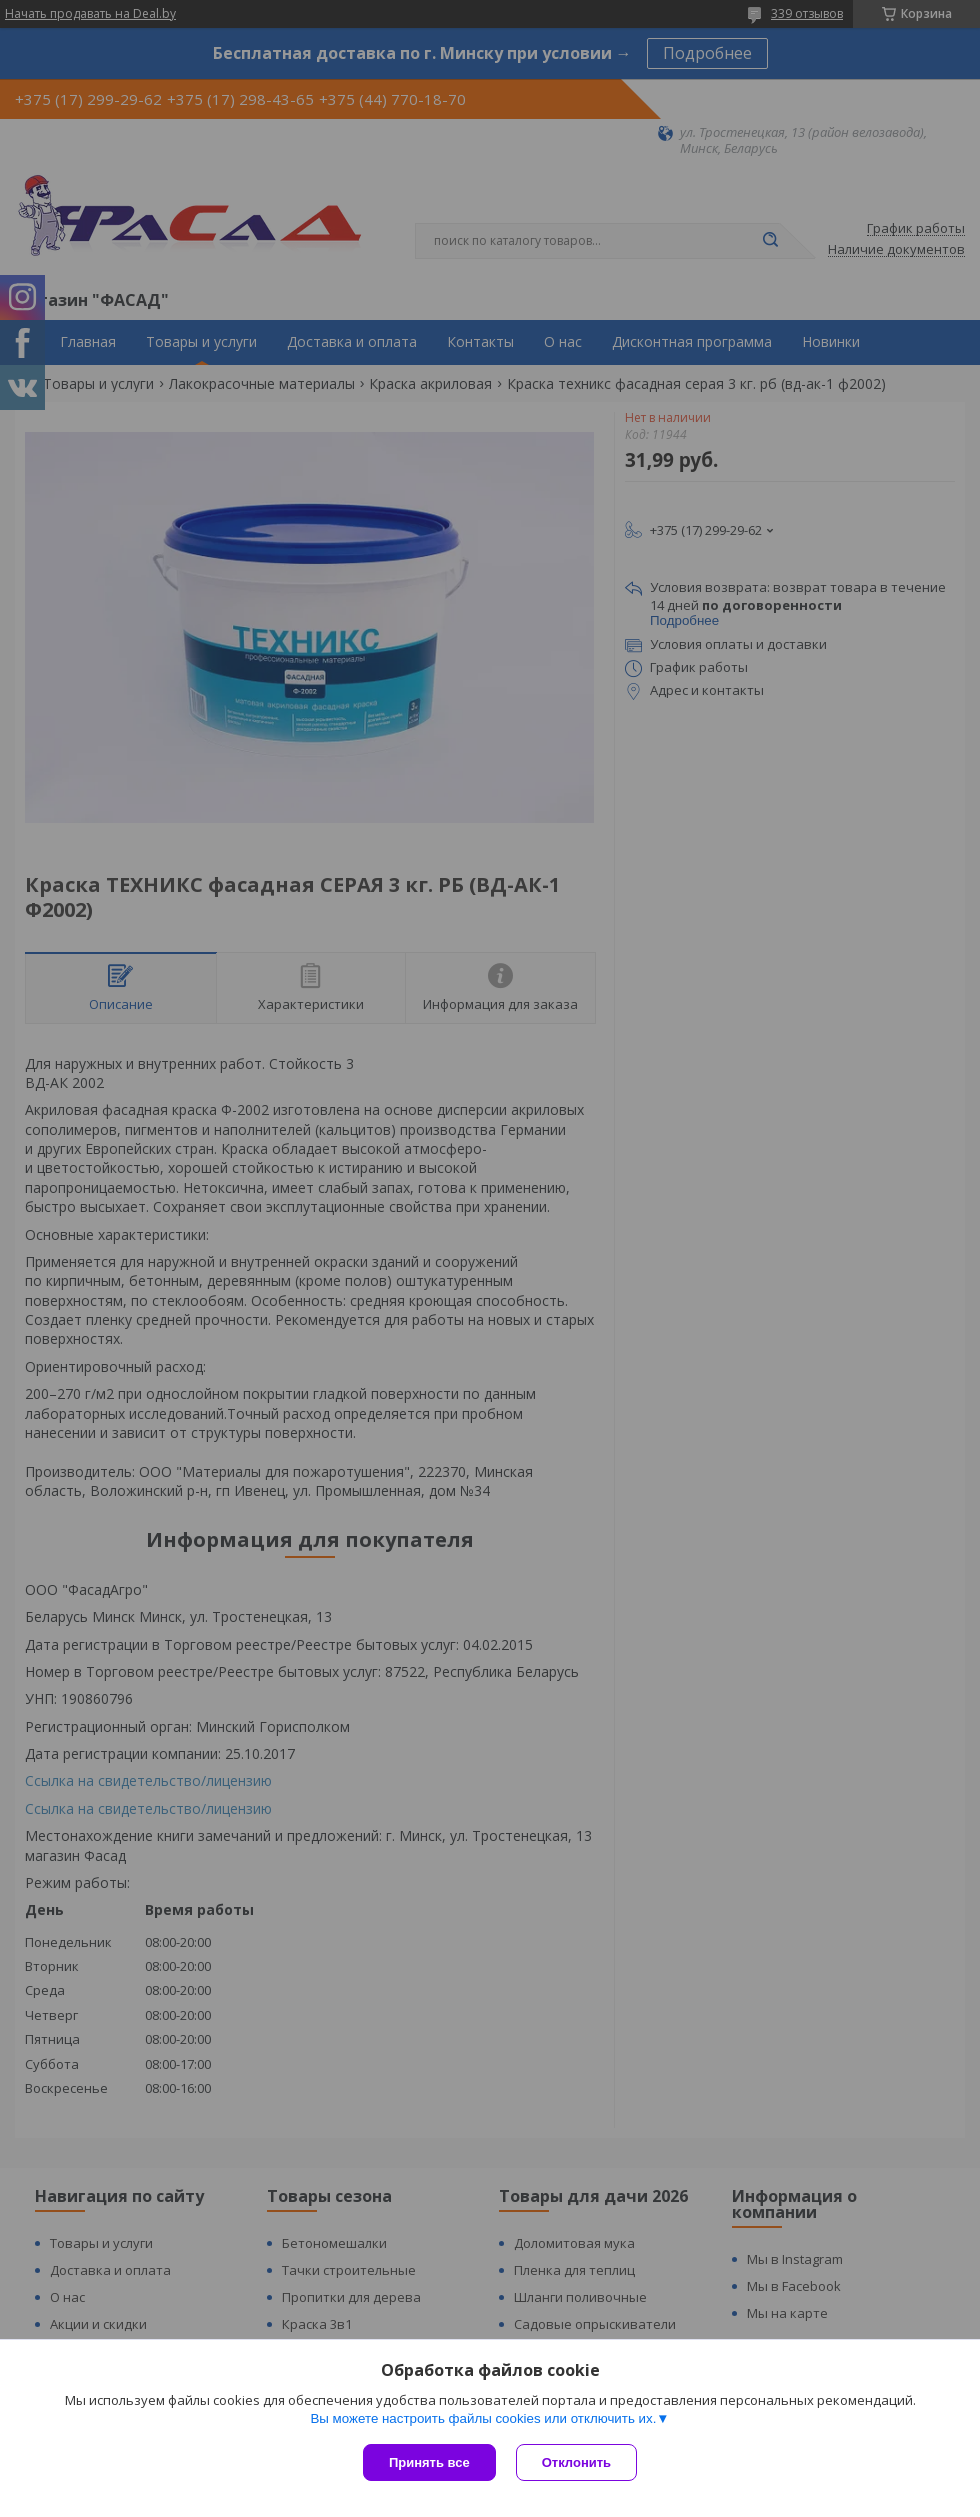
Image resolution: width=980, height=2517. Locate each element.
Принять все (429, 2462)
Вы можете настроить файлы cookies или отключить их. (483, 2418)
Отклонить (576, 2462)
